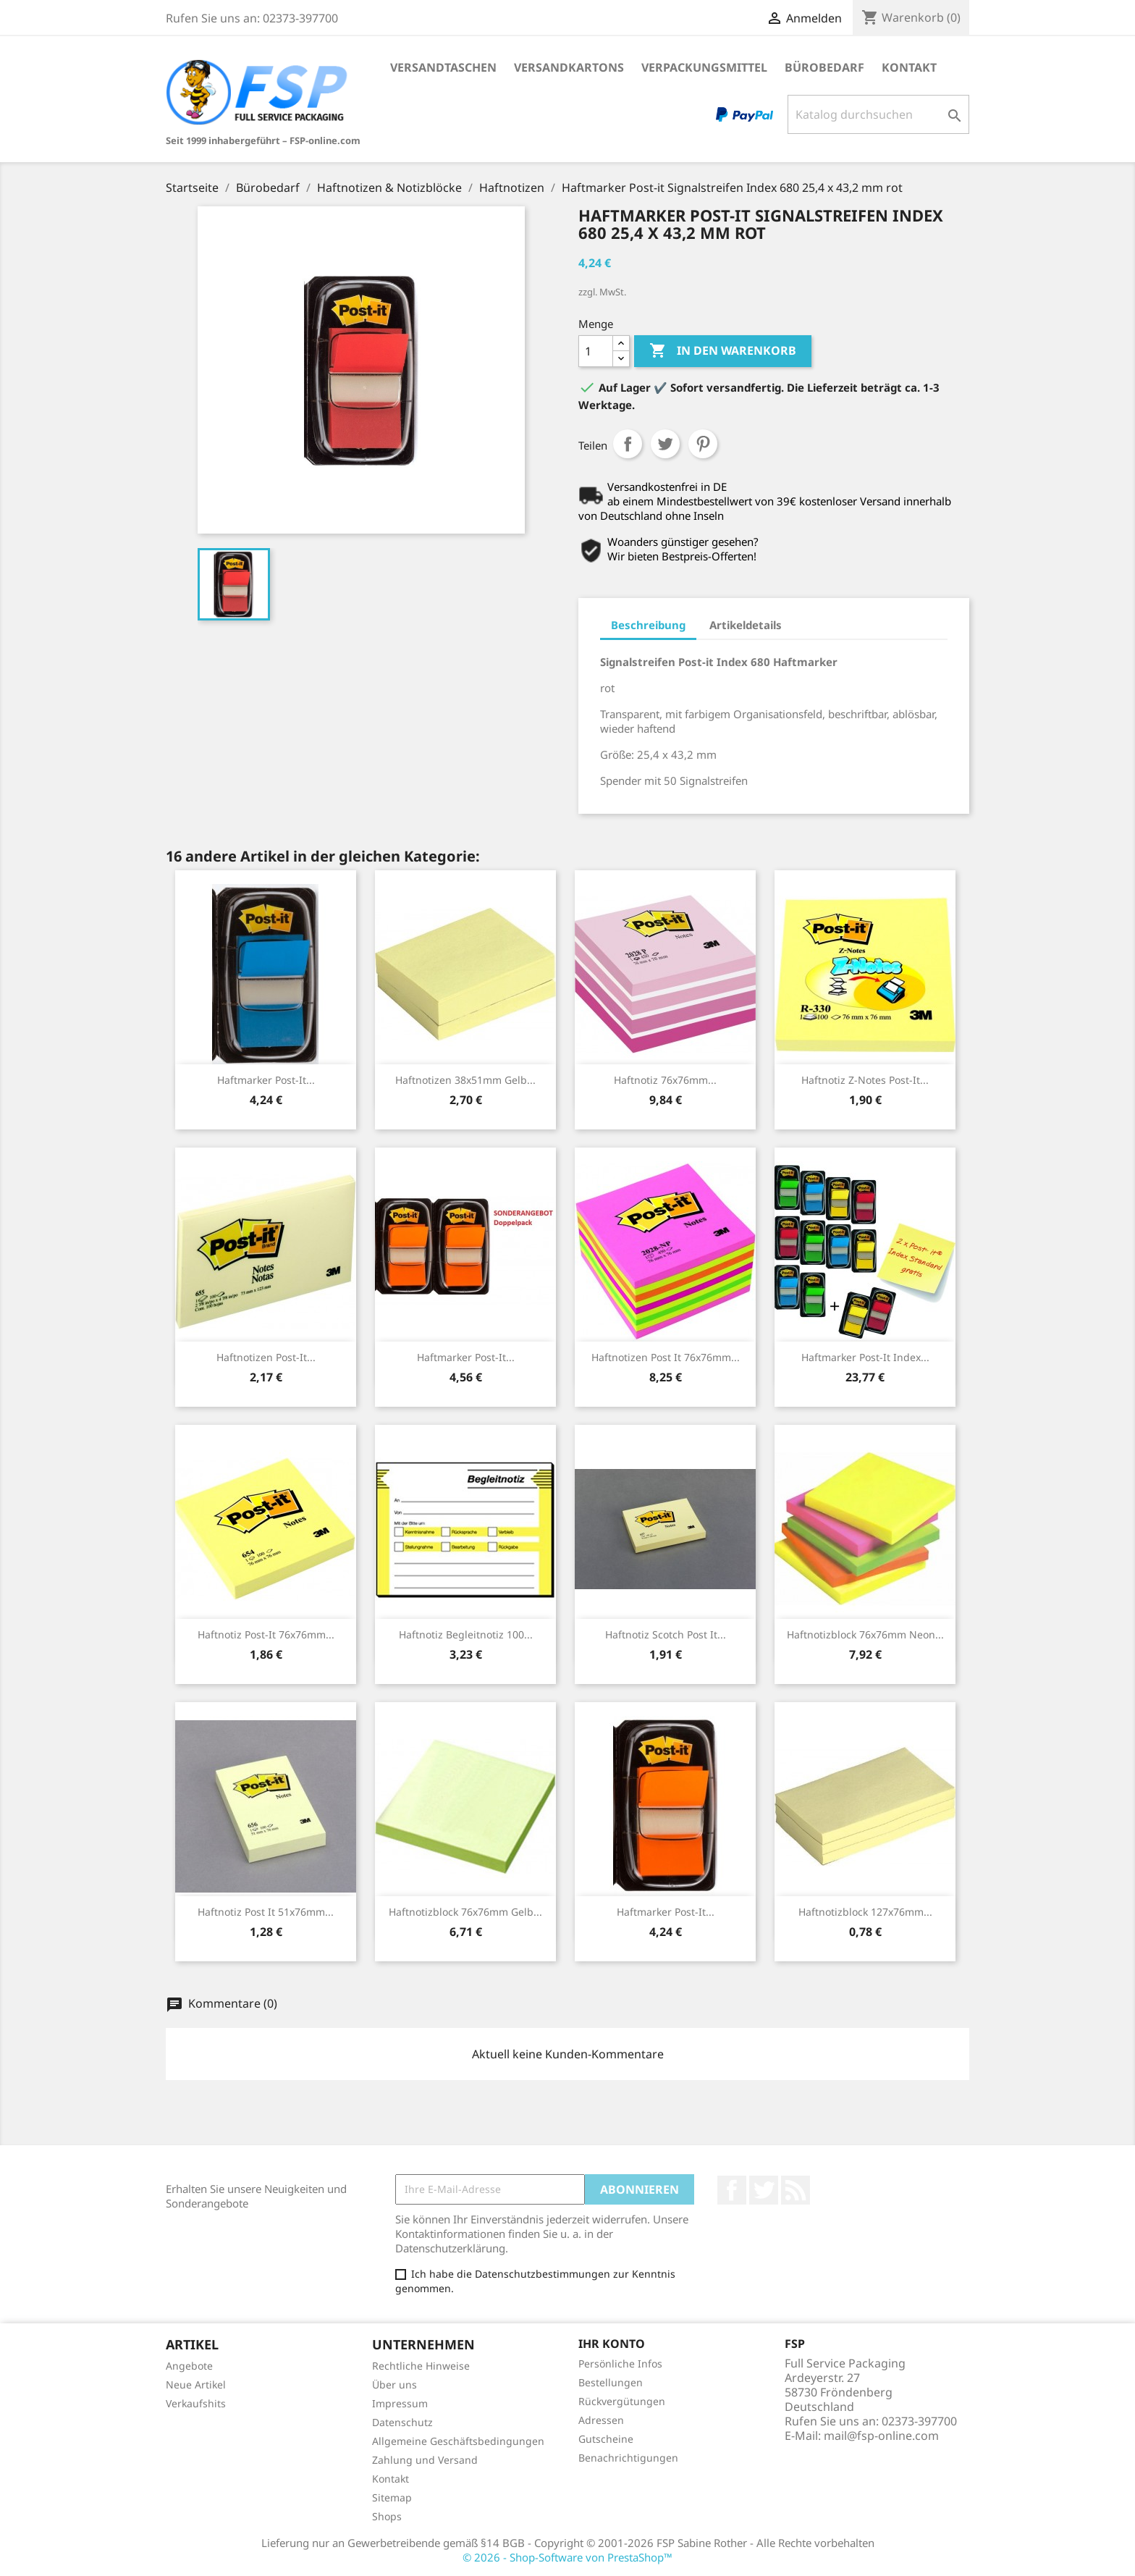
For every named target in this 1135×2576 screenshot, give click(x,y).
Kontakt (909, 67)
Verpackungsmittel (704, 67)
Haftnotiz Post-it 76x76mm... (266, 1634)
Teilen (627, 443)
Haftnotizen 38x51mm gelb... (465, 1080)
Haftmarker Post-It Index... (865, 1357)
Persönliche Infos (620, 2363)
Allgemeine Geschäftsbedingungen (458, 2441)
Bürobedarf (824, 67)
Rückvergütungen (621, 2401)
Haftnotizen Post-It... (266, 1357)
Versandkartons (569, 67)
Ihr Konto (611, 2344)
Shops (387, 2516)
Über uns (394, 2384)
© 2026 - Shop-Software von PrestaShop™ (567, 2557)
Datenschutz (402, 2422)
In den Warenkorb (722, 351)
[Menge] (595, 351)
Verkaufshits (196, 2403)
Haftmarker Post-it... (266, 1080)
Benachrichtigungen (628, 2458)
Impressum (400, 2403)
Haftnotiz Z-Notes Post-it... (865, 1080)
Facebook (731, 2190)
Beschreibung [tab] (648, 625)
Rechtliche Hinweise (421, 2366)
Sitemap (392, 2497)
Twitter (763, 2190)
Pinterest (702, 443)
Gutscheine (605, 2439)
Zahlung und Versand (425, 2460)
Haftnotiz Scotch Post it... (665, 1634)
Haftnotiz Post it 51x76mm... (266, 1912)
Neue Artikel (196, 2384)
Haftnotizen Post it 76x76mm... (665, 1357)
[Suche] (878, 114)
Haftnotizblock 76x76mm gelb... (465, 1912)
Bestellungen (610, 2382)
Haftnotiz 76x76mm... (665, 1080)
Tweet (665, 443)
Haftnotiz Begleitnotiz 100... (466, 1634)
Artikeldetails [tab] (745, 625)
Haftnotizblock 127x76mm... (865, 1912)
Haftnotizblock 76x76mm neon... (865, 1634)
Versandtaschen (443, 67)
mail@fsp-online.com (881, 2436)
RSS (795, 2190)
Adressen (601, 2420)
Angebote (189, 2366)
